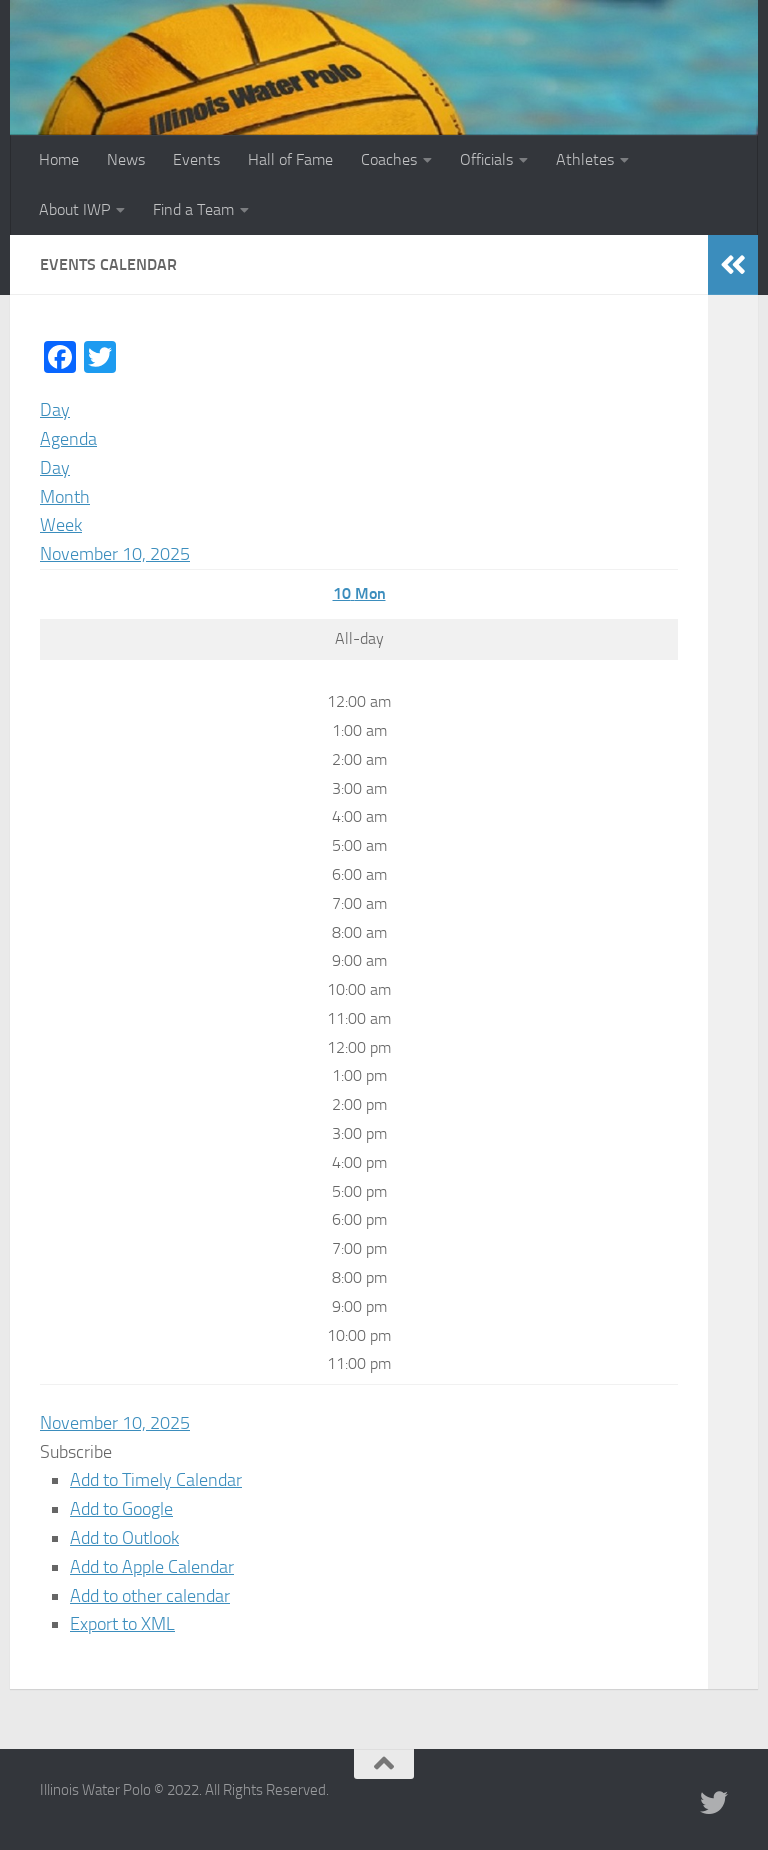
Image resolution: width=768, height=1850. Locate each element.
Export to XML (122, 1624)
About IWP (74, 209)
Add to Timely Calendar (156, 1480)
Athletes (585, 159)
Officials (486, 159)
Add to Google (121, 1509)
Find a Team (193, 209)
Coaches (389, 159)
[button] (76, 1452)
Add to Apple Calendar (152, 1567)
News (126, 159)
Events (196, 159)
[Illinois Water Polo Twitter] (714, 1803)
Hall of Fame (290, 159)
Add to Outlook (124, 1538)
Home (59, 159)
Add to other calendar (150, 1596)
